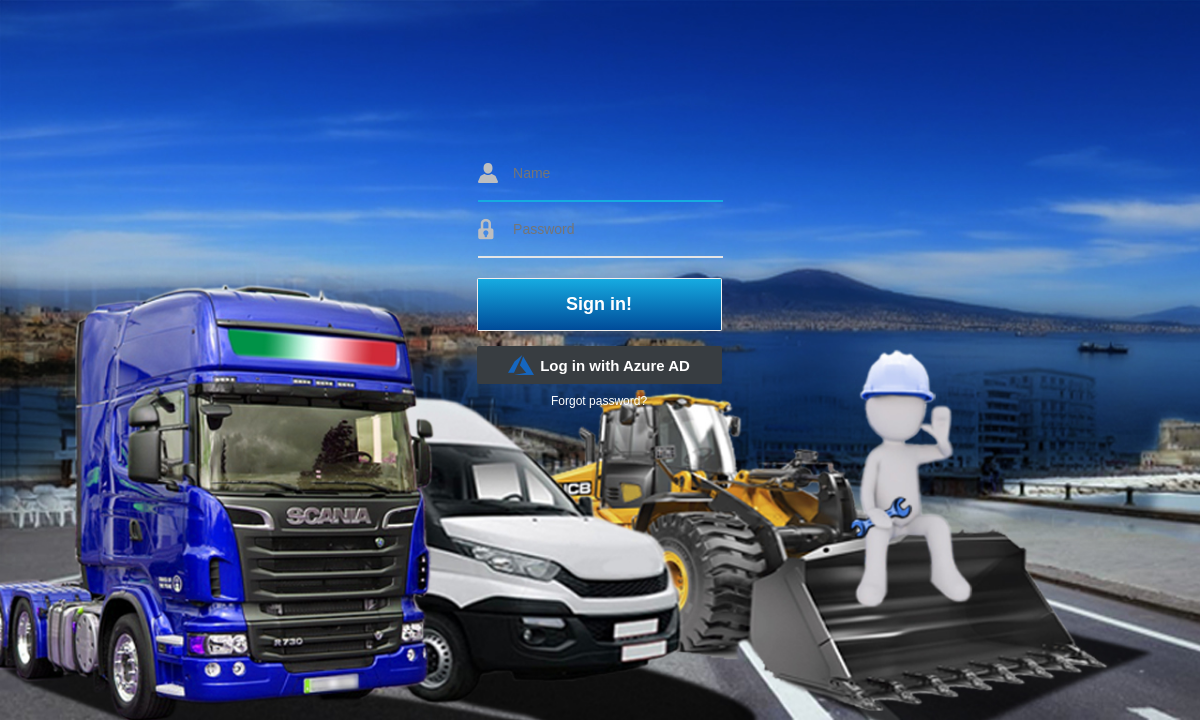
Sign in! (599, 304)
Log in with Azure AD (599, 365)
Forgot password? (599, 401)
